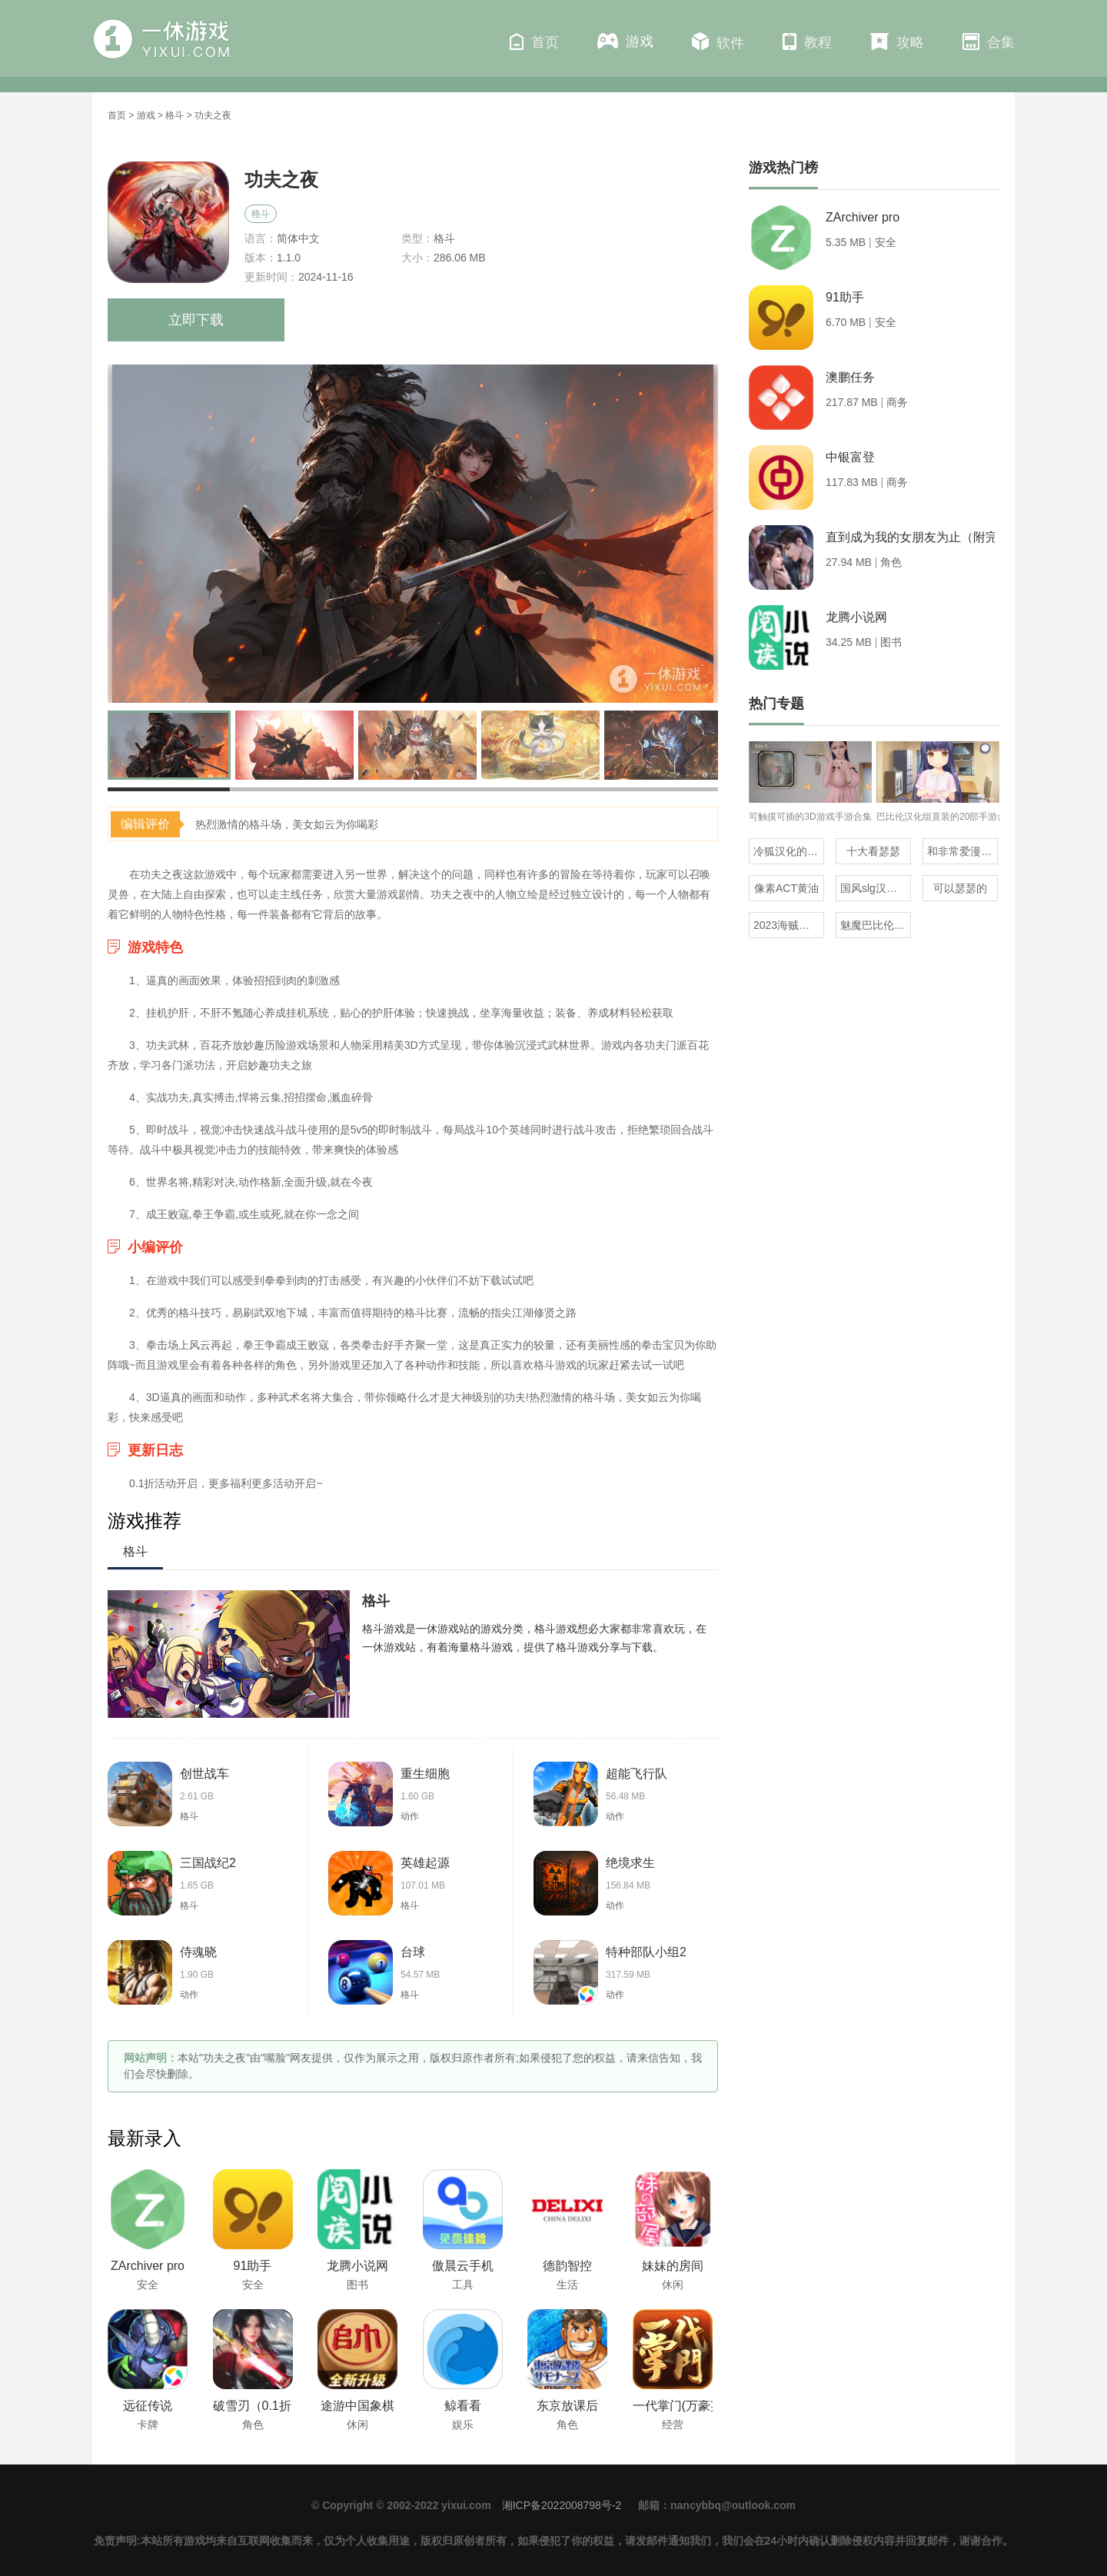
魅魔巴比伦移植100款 (875, 925)
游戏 (625, 41)
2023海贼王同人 (788, 925)
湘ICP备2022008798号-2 (562, 2505)
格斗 (174, 115)
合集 (988, 41)
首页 (534, 41)
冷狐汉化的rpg (788, 851)
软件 (718, 41)
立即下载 (196, 320)
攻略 (897, 41)
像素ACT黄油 (786, 888)
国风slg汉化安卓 (875, 888)
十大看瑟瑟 (873, 851)
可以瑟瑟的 (960, 888)
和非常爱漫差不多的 (962, 851)
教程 (807, 41)
